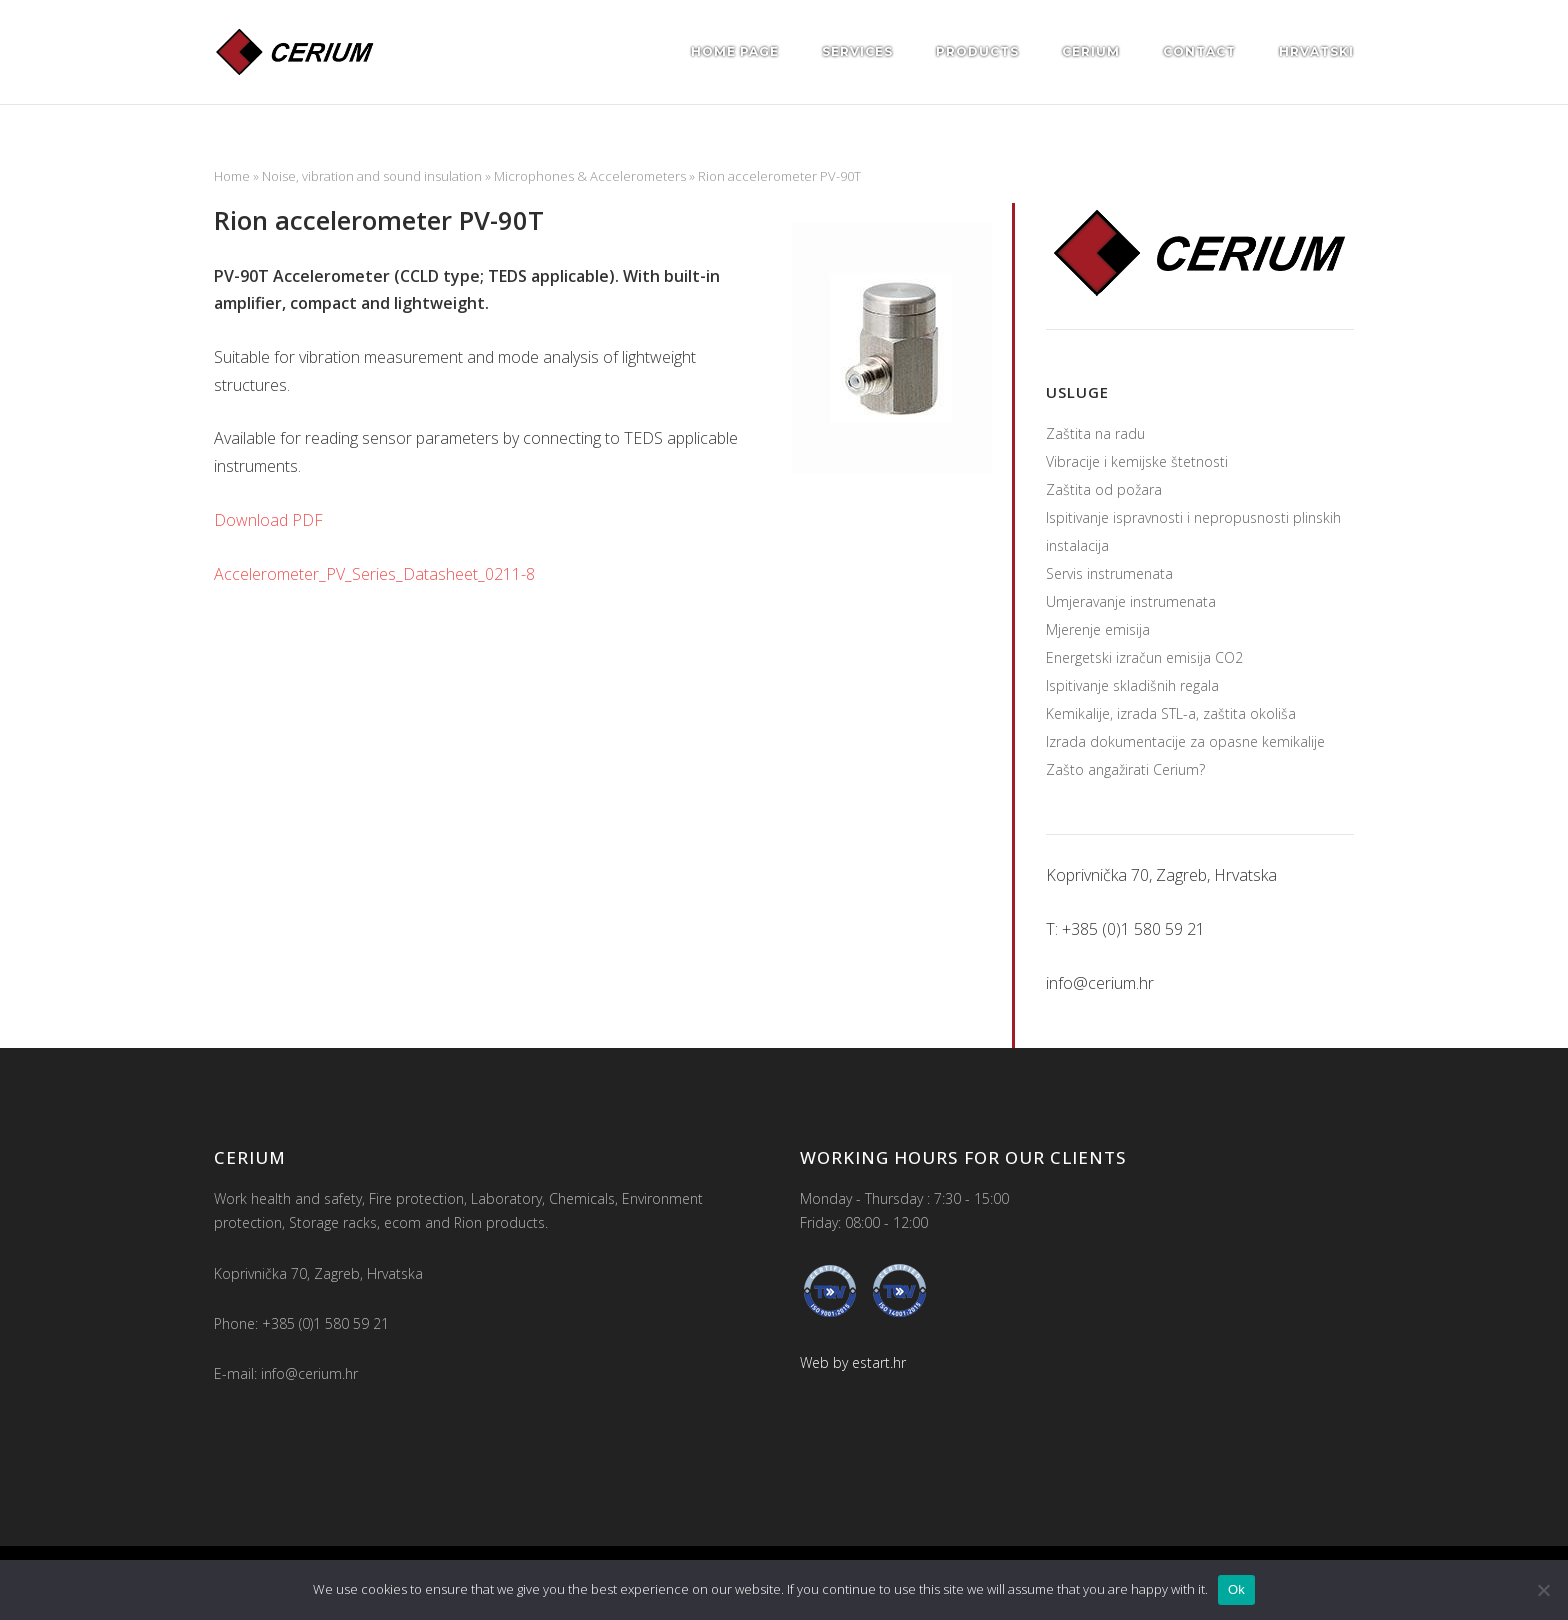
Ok (1236, 1589)
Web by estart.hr (853, 1362)
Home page (735, 51)
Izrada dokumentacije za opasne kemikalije (1185, 741)
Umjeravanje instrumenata (1131, 601)
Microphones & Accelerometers (590, 176)
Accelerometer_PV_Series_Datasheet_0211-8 (374, 574)
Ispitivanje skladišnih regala (1132, 685)
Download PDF (268, 520)
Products (977, 51)
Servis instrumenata (1109, 573)
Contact (1199, 51)
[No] (1543, 1590)
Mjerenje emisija (1098, 629)
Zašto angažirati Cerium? (1125, 769)
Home (232, 176)
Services (857, 51)
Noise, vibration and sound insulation (372, 176)
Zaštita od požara (1104, 489)
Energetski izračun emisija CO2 (1144, 657)
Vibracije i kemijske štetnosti (1137, 461)
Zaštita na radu (1095, 433)
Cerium (1091, 51)
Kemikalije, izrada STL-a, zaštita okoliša (1171, 713)
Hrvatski (1316, 51)
